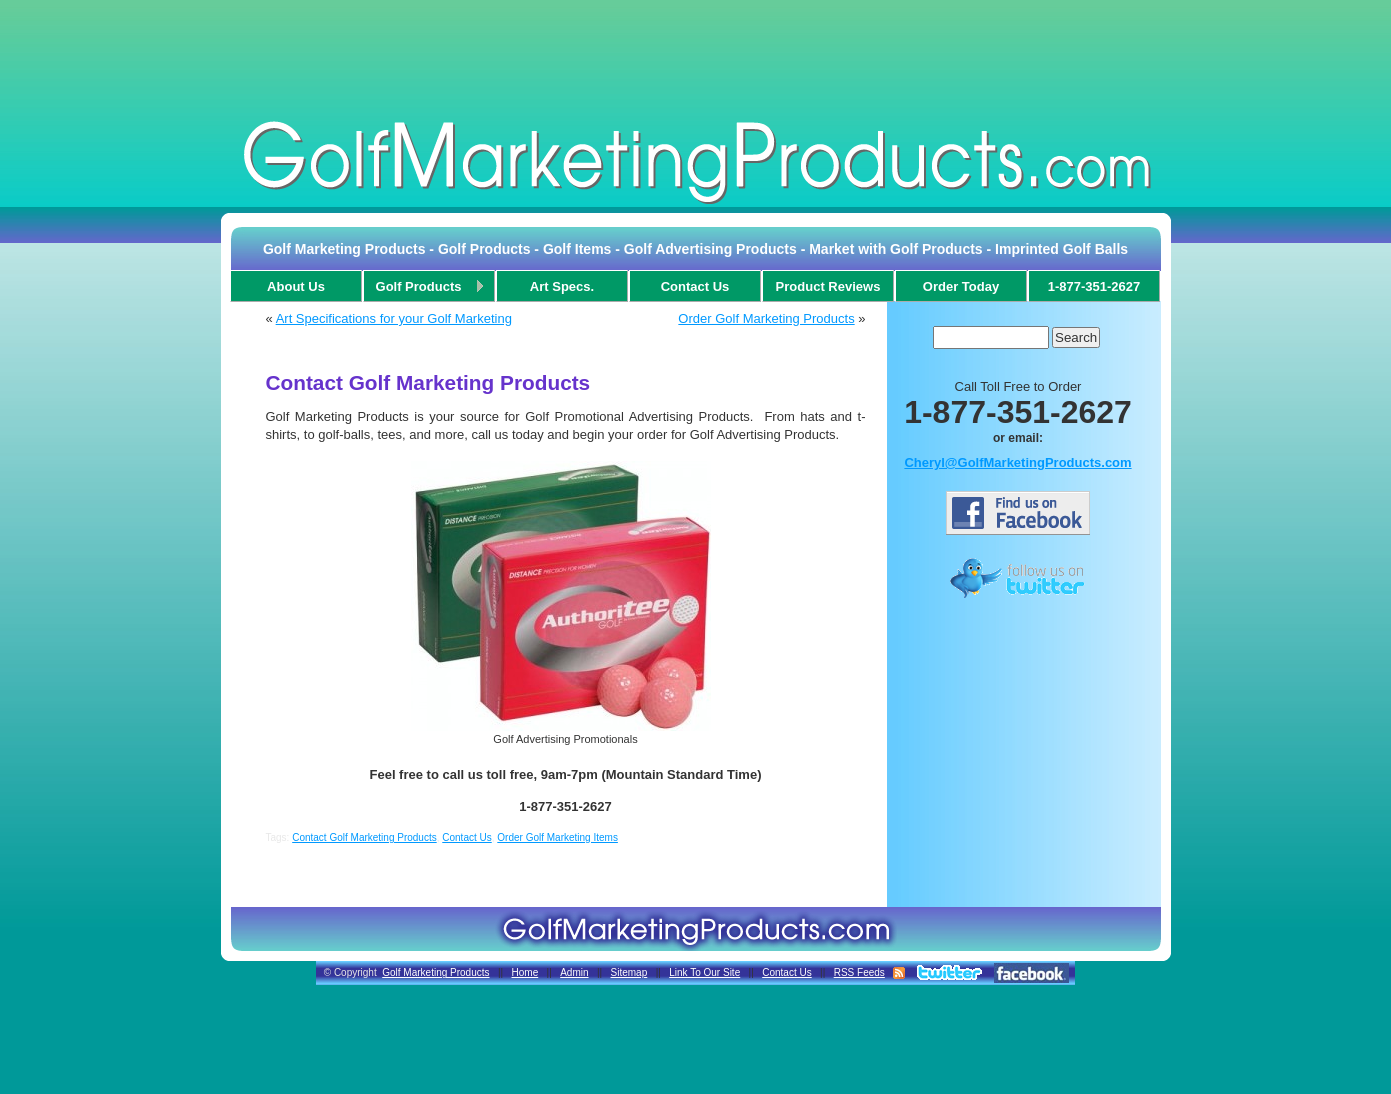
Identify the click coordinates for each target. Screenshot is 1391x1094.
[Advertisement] (696, 54)
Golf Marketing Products (435, 972)
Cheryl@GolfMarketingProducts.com (1017, 462)
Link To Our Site (704, 972)
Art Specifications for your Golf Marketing (394, 318)
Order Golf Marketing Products (766, 318)
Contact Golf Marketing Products (364, 837)
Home (525, 972)
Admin (574, 972)
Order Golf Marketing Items (557, 837)
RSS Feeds (859, 972)
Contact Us (466, 837)
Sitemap (629, 972)
